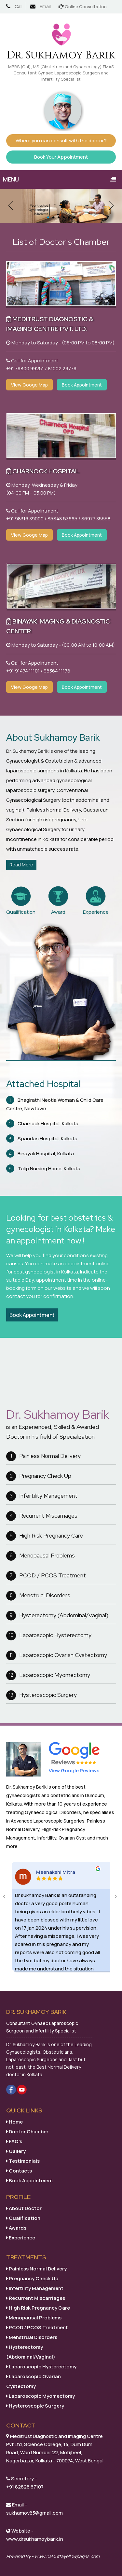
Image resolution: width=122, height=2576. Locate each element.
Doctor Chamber (27, 2131)
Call (18, 6)
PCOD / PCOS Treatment (46, 1576)
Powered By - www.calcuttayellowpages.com (53, 2556)
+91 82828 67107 (25, 2486)
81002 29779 (62, 368)
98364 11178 (57, 670)
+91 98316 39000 (25, 518)
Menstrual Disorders (38, 1596)
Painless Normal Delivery (43, 1456)
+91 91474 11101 (23, 670)
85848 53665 (62, 518)
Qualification (23, 2218)
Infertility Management (41, 1496)
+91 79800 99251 (25, 368)
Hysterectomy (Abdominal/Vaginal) (57, 1615)
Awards (16, 2227)
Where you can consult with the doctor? (61, 140)
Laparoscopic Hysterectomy (48, 1635)
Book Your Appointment (61, 156)
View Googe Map (29, 385)
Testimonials (23, 2160)
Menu (62, 179)
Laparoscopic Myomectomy (48, 1675)
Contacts (19, 2170)
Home (14, 2121)
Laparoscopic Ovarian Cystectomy (56, 1655)
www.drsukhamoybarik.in (34, 2539)
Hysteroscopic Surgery (41, 1695)
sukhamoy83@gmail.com (34, 2512)
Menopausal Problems (40, 1556)
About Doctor (24, 2208)
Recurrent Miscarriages (41, 1516)
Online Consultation (86, 6)
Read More (21, 864)
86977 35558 (96, 518)
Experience (20, 2237)
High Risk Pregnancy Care (44, 1536)
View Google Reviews (74, 1770)
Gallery (16, 2151)
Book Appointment (82, 385)
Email (45, 6)
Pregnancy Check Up (38, 1476)
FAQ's (14, 2141)
